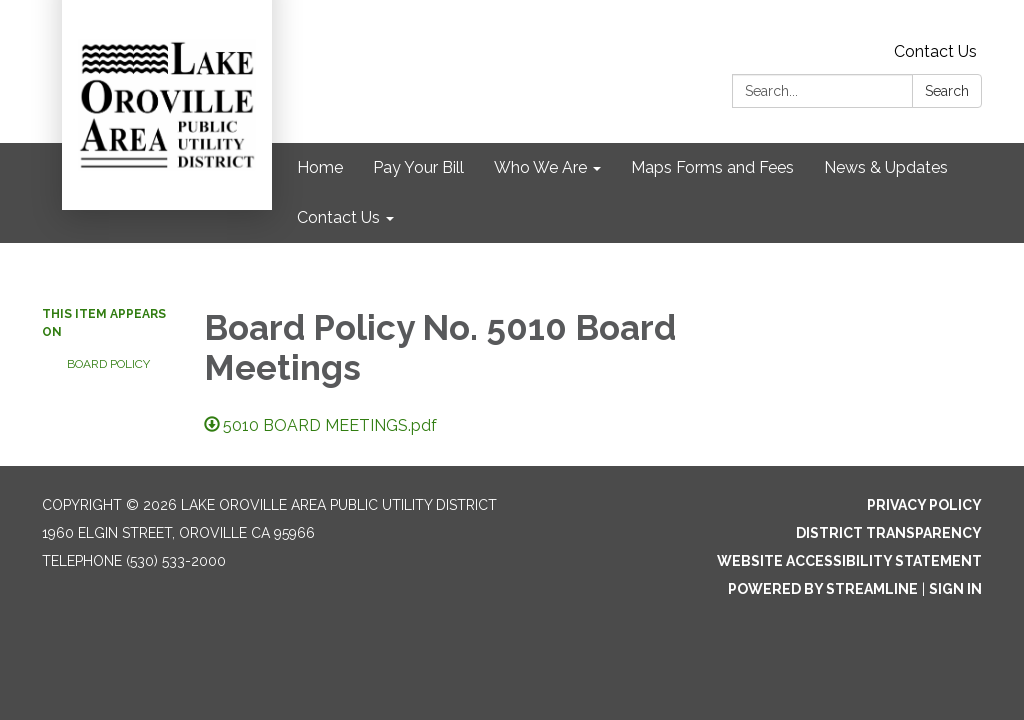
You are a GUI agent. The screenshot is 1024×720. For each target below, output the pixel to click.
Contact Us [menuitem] (338, 217)
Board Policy (108, 364)
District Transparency (889, 533)
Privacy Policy (924, 505)
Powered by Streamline (823, 589)
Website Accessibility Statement (849, 561)
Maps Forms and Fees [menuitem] (712, 167)
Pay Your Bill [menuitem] (418, 167)
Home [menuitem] (320, 167)
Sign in (955, 589)
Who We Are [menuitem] (540, 167)
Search (947, 91)
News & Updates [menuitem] (886, 167)
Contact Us (935, 51)
